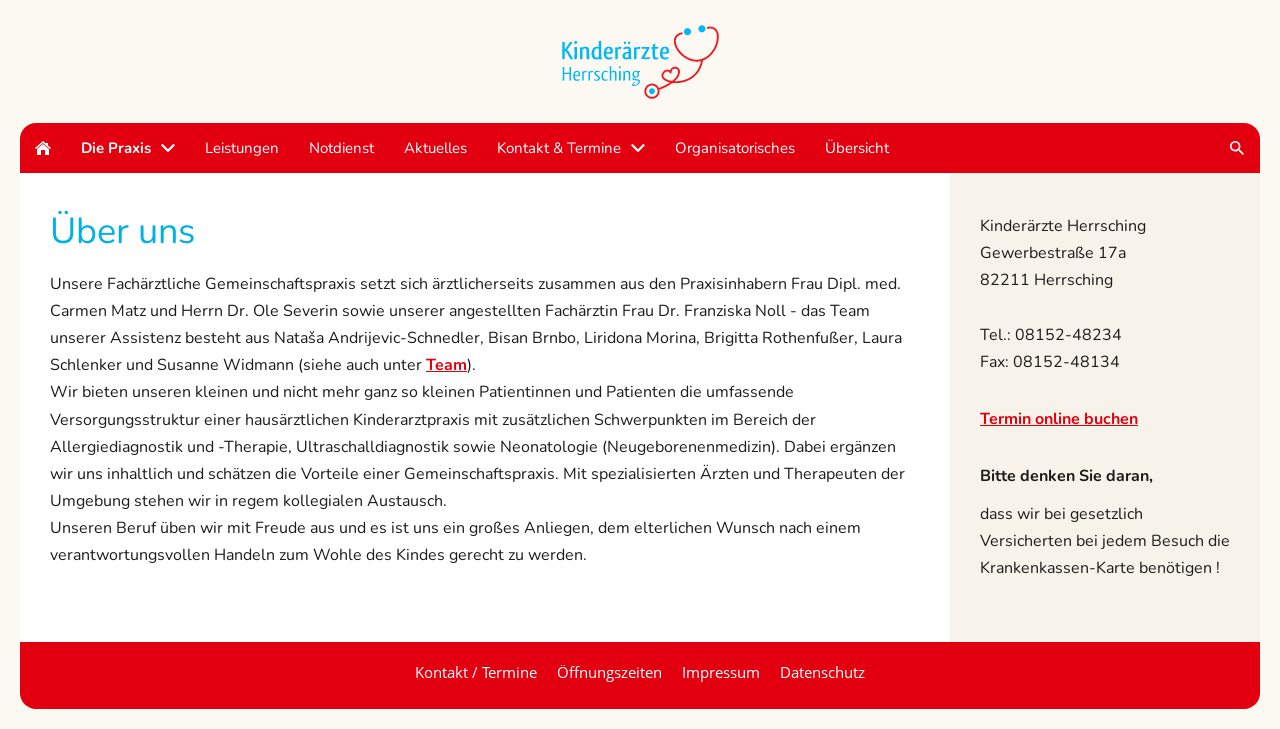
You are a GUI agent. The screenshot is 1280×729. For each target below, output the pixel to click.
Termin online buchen (1059, 419)
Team (446, 365)
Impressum (721, 672)
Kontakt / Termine (476, 672)
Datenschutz (822, 672)
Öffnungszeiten (609, 672)
